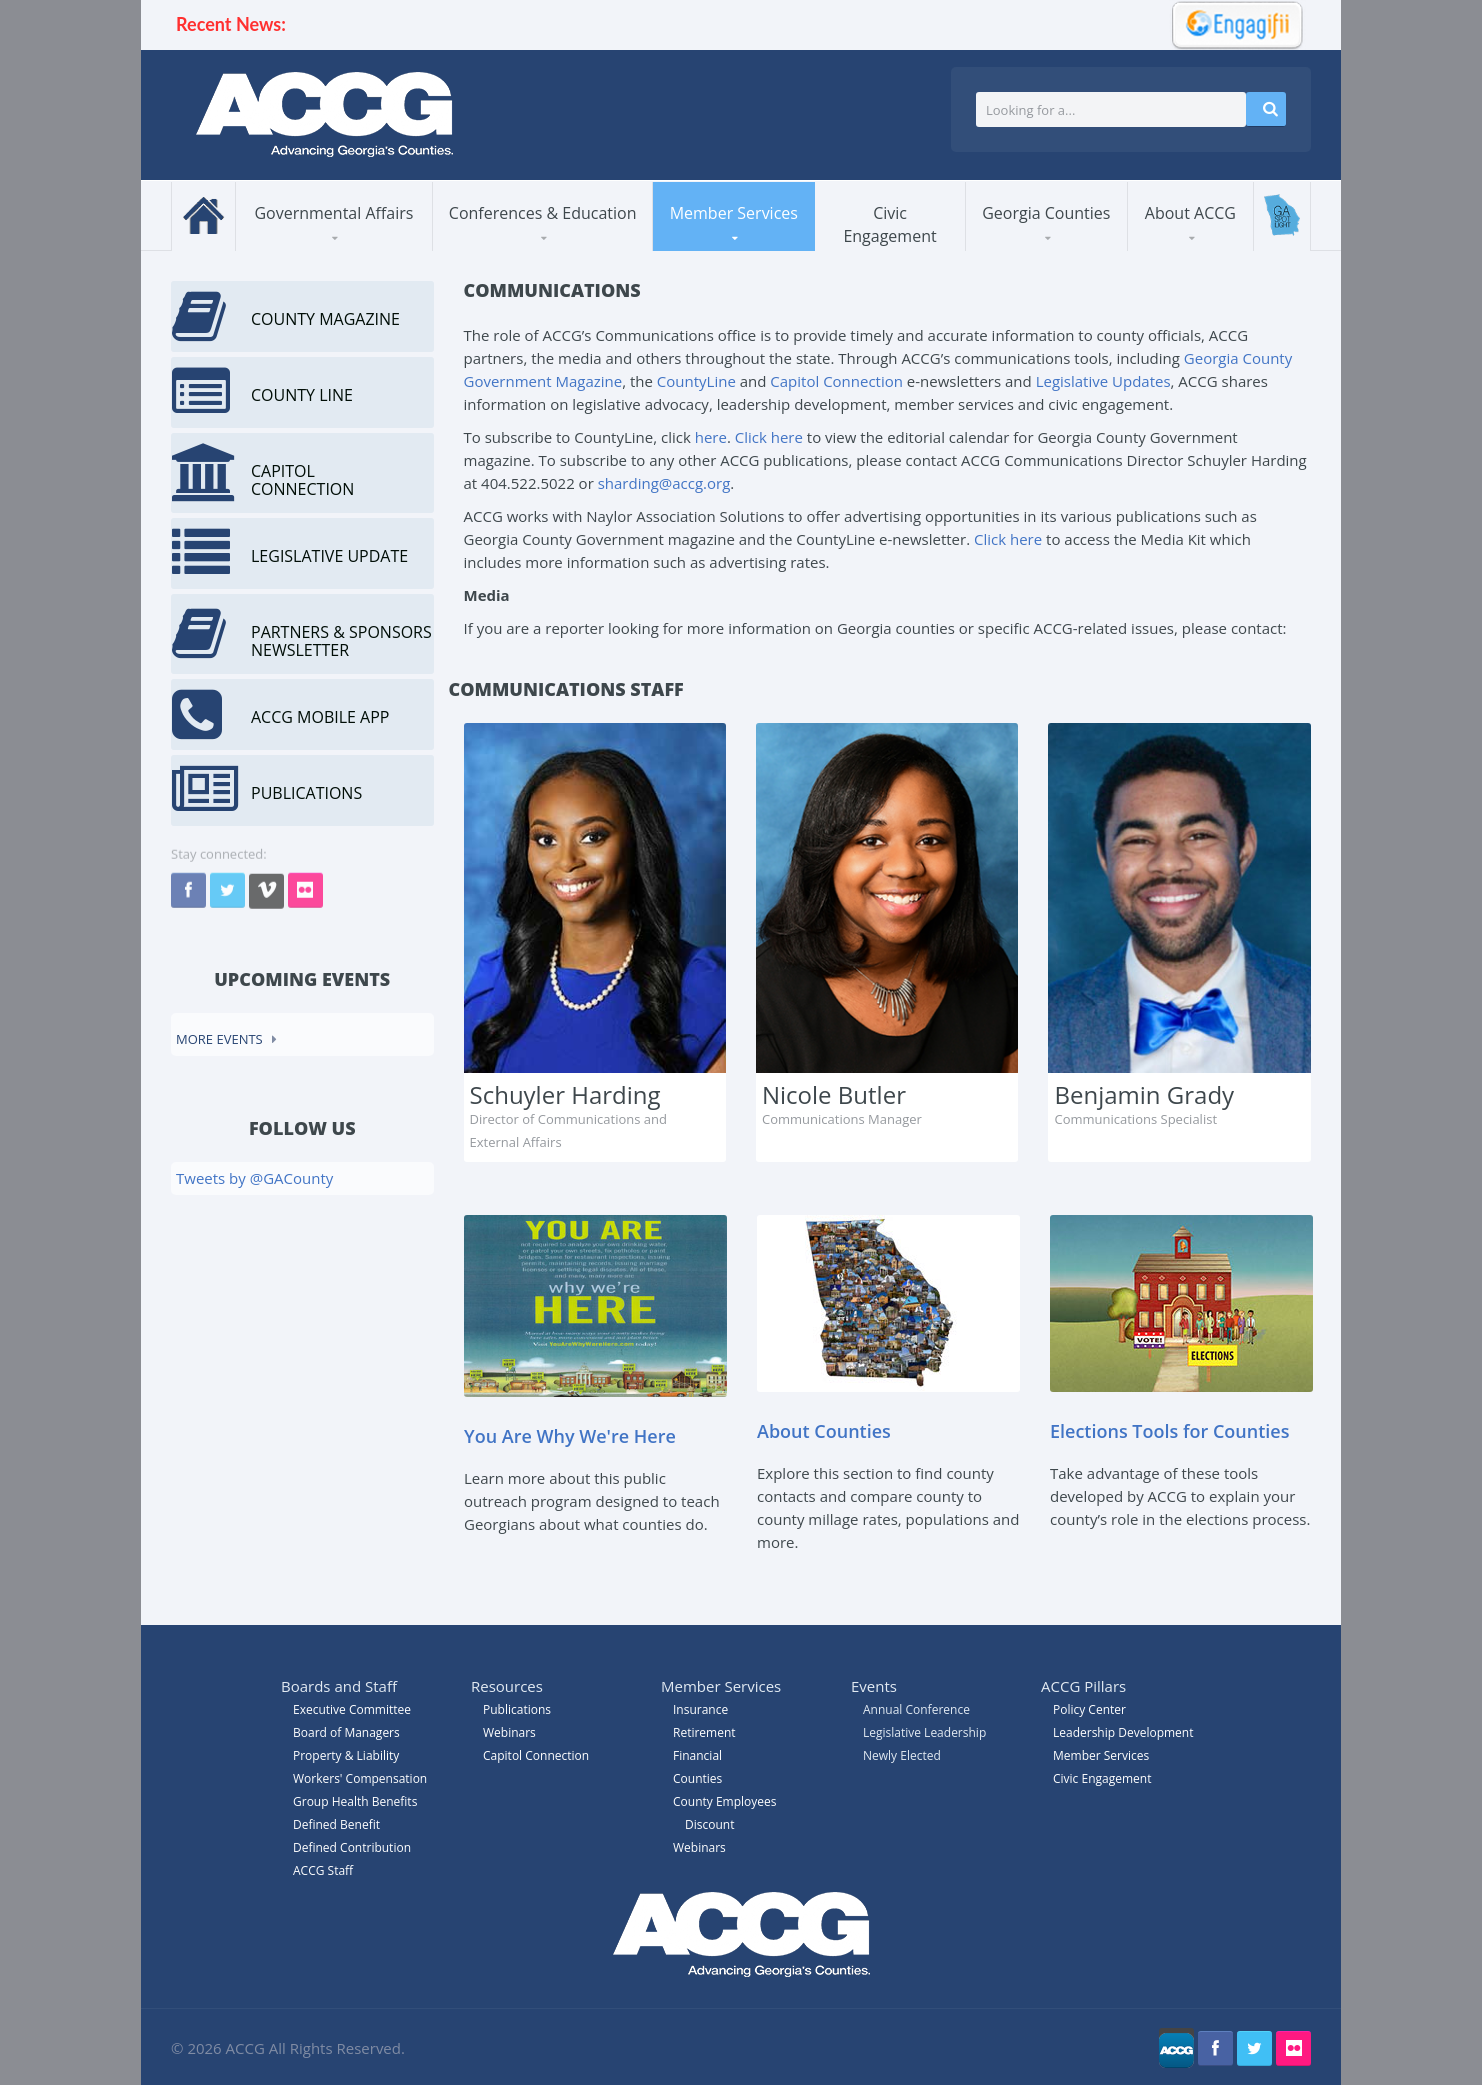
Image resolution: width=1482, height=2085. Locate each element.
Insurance (700, 1709)
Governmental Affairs (333, 213)
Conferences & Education (543, 213)
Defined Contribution (352, 1847)
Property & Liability (346, 1755)
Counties (697, 1778)
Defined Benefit (336, 1824)
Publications (517, 1709)
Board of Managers (346, 1732)
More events (219, 1039)
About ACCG (1190, 213)
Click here (769, 437)
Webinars (699, 1847)
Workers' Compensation (360, 1778)
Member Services (734, 213)
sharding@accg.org (664, 483)
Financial (697, 1755)
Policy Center (1089, 1709)
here (711, 437)
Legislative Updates (1103, 381)
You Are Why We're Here (570, 1436)
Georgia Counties (1046, 213)
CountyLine (696, 381)
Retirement (704, 1732)
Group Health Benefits (355, 1801)
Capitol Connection (836, 381)
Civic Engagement (889, 224)
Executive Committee (352, 1709)
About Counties (824, 1431)
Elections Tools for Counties (1169, 1431)
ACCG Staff (323, 1870)
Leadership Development (1123, 1732)
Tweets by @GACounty (254, 1178)
